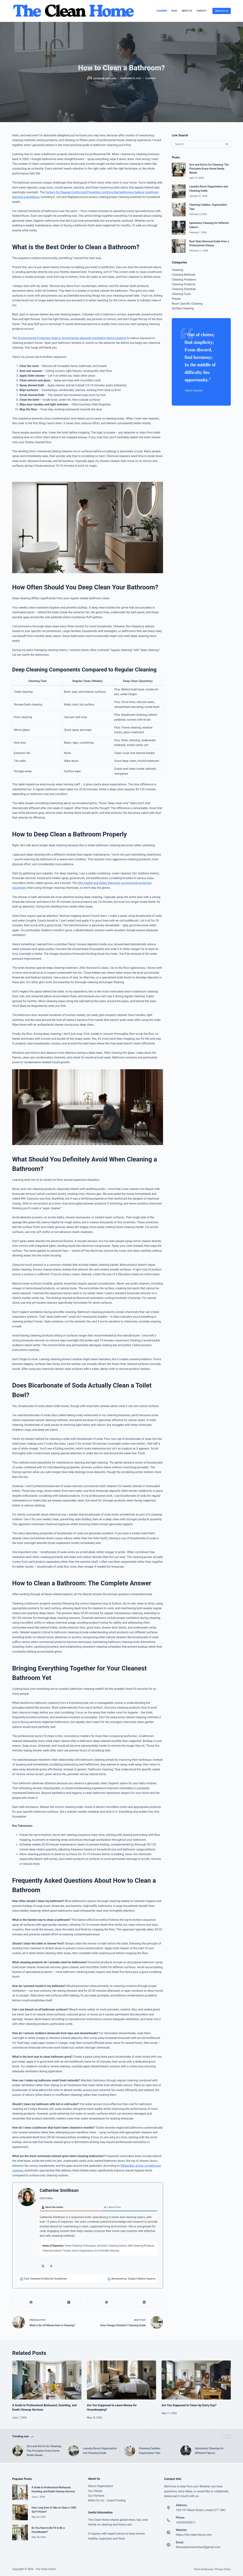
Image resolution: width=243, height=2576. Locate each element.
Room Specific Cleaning (187, 303)
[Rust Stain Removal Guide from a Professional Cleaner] (179, 246)
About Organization (100, 2486)
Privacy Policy (222, 2569)
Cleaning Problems (184, 279)
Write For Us (221, 10)
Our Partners (96, 2495)
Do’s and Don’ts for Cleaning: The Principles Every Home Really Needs (209, 168)
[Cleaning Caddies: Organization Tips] (179, 209)
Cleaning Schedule (184, 289)
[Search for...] (197, 144)
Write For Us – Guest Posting (107, 2500)
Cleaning (161, 10)
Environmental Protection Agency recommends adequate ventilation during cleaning (72, 338)
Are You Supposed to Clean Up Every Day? (189, 2406)
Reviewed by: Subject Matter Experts (133, 2279)
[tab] (54, 2208)
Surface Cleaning (183, 308)
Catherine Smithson (59, 2190)
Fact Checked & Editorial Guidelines (45, 2279)
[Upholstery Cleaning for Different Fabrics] (179, 228)
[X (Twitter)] (69, 2303)
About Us (187, 10)
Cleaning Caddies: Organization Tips (150, 2452)
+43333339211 (185, 2522)
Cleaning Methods (183, 274)
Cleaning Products (183, 284)
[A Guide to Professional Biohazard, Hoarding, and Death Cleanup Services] (46, 2381)
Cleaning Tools (181, 294)
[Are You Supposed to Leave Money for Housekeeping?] (121, 2381)
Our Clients (95, 2491)
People (176, 298)
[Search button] (226, 144)
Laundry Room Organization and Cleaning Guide (100, 2452)
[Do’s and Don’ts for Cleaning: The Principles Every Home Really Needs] (179, 169)
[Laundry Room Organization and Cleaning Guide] (179, 191)
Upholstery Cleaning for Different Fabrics (209, 2452)
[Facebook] (31, 2303)
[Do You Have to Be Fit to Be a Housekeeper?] (20, 2532)
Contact (201, 10)
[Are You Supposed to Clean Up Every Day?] (196, 2381)
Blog (174, 10)
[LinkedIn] (144, 2303)
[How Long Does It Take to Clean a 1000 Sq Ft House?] (20, 2512)
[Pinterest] (106, 2303)
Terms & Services (202, 2569)
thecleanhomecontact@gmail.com (198, 2547)
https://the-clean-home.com (194, 2535)
